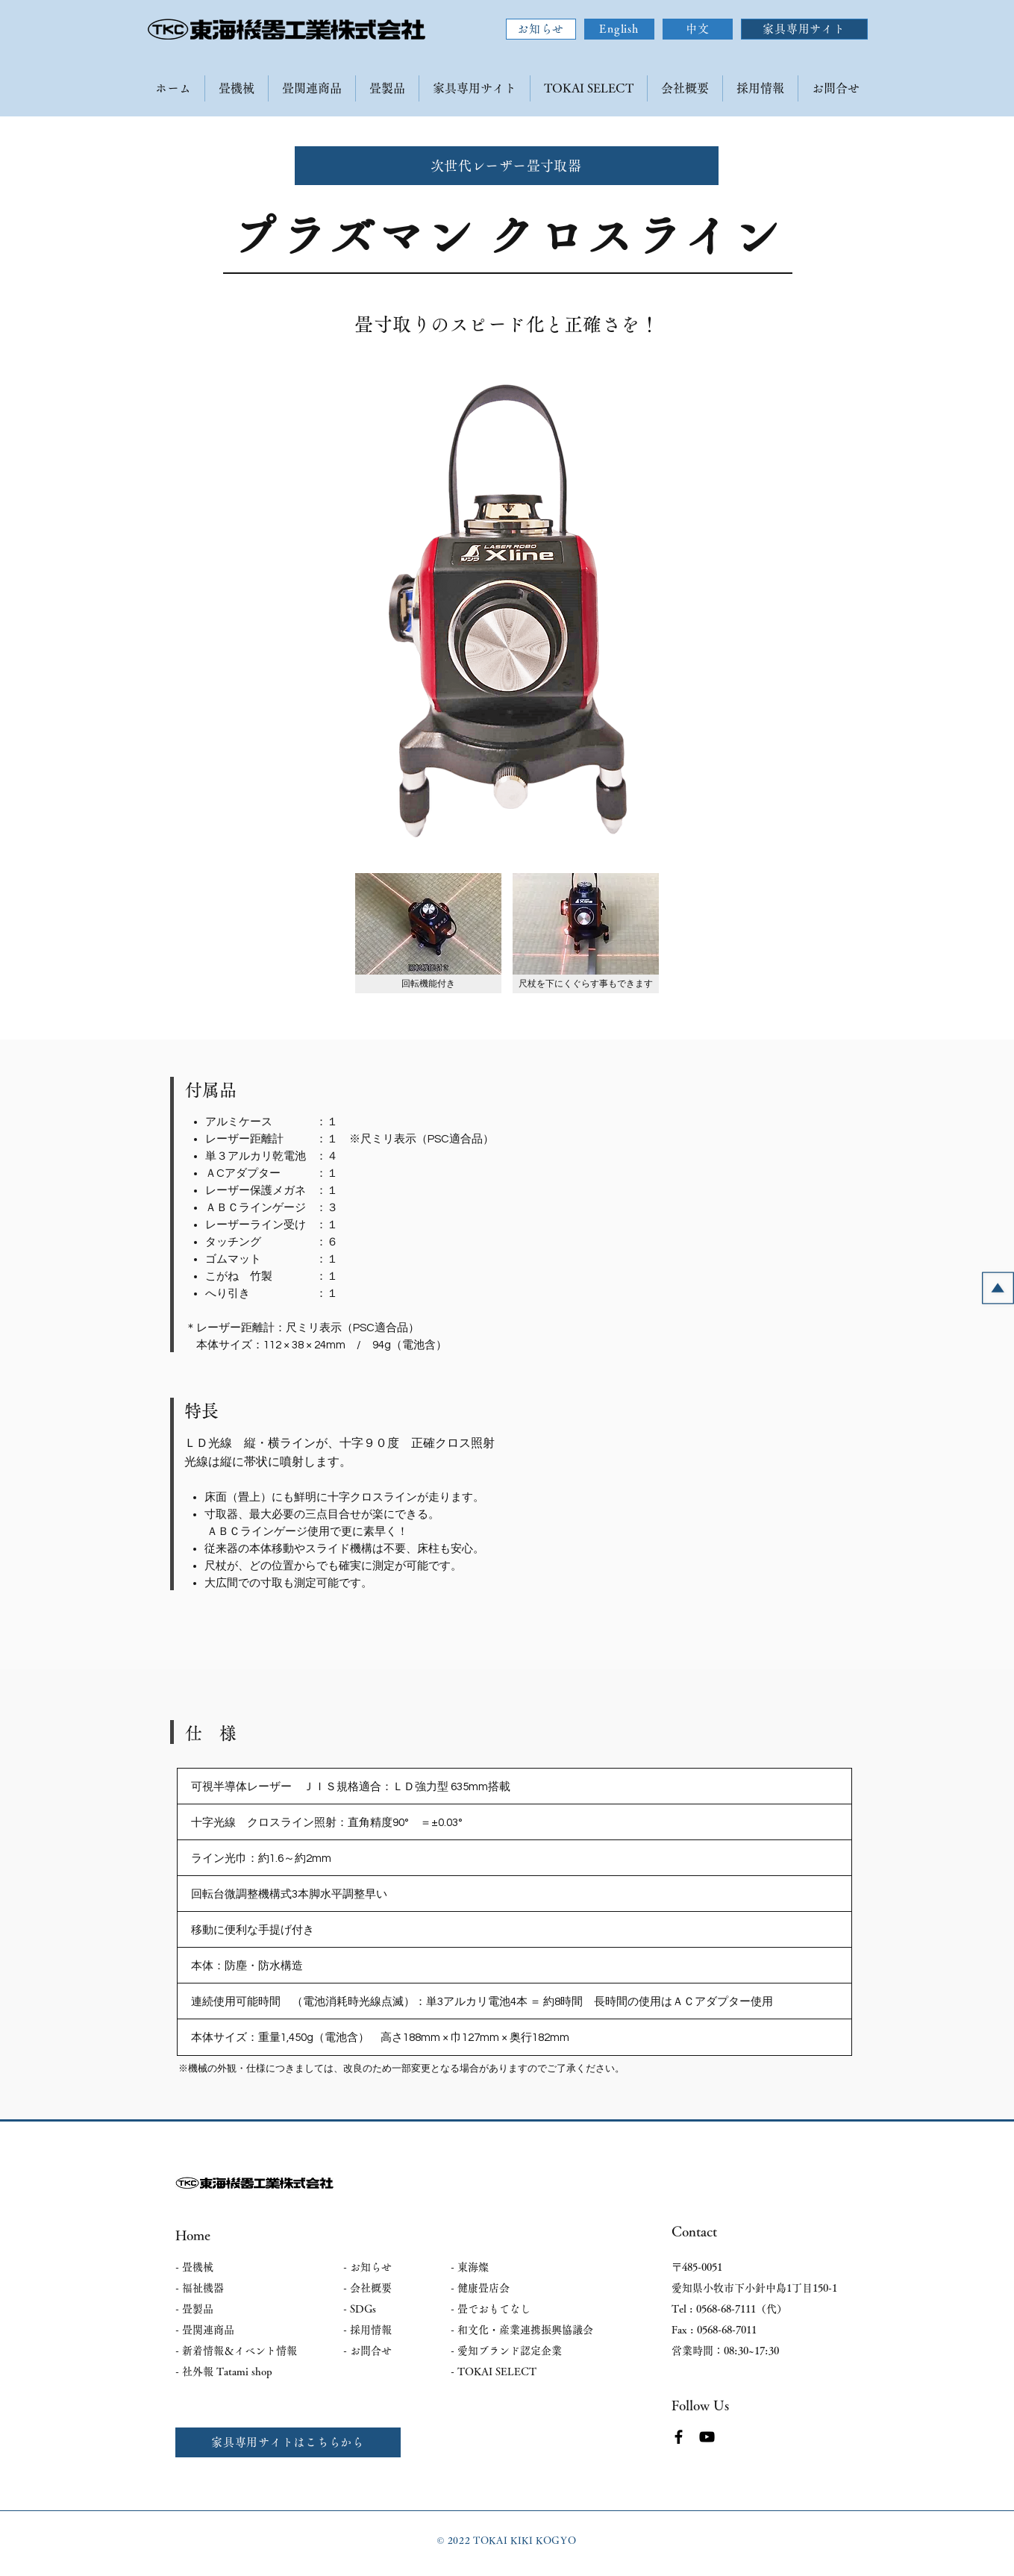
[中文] (698, 29)
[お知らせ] (541, 29)
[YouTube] (707, 2436)
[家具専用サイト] (804, 29)
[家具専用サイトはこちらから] (288, 2442)
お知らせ (371, 2267)
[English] (619, 29)
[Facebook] (678, 2436)
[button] (428, 933)
